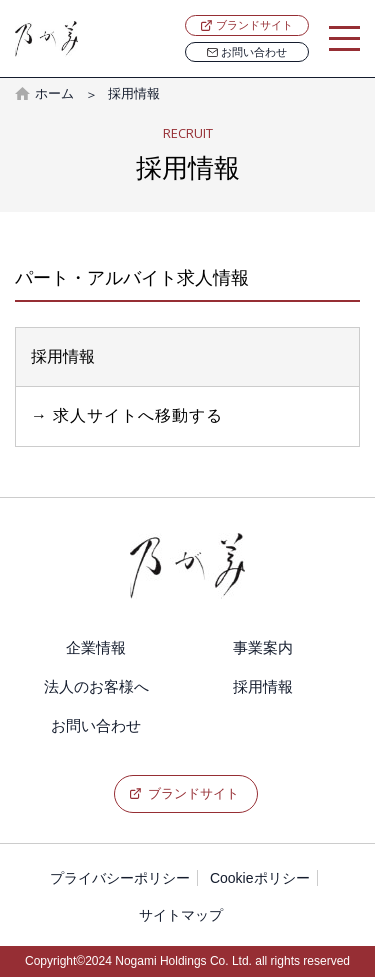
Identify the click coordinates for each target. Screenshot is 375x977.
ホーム (54, 93)
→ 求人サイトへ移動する (127, 415)
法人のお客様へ (96, 686)
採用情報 (263, 686)
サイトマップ (181, 915)
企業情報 (96, 647)
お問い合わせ (247, 52)
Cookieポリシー (260, 878)
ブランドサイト (254, 25)
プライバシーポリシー (120, 878)
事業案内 (263, 647)
